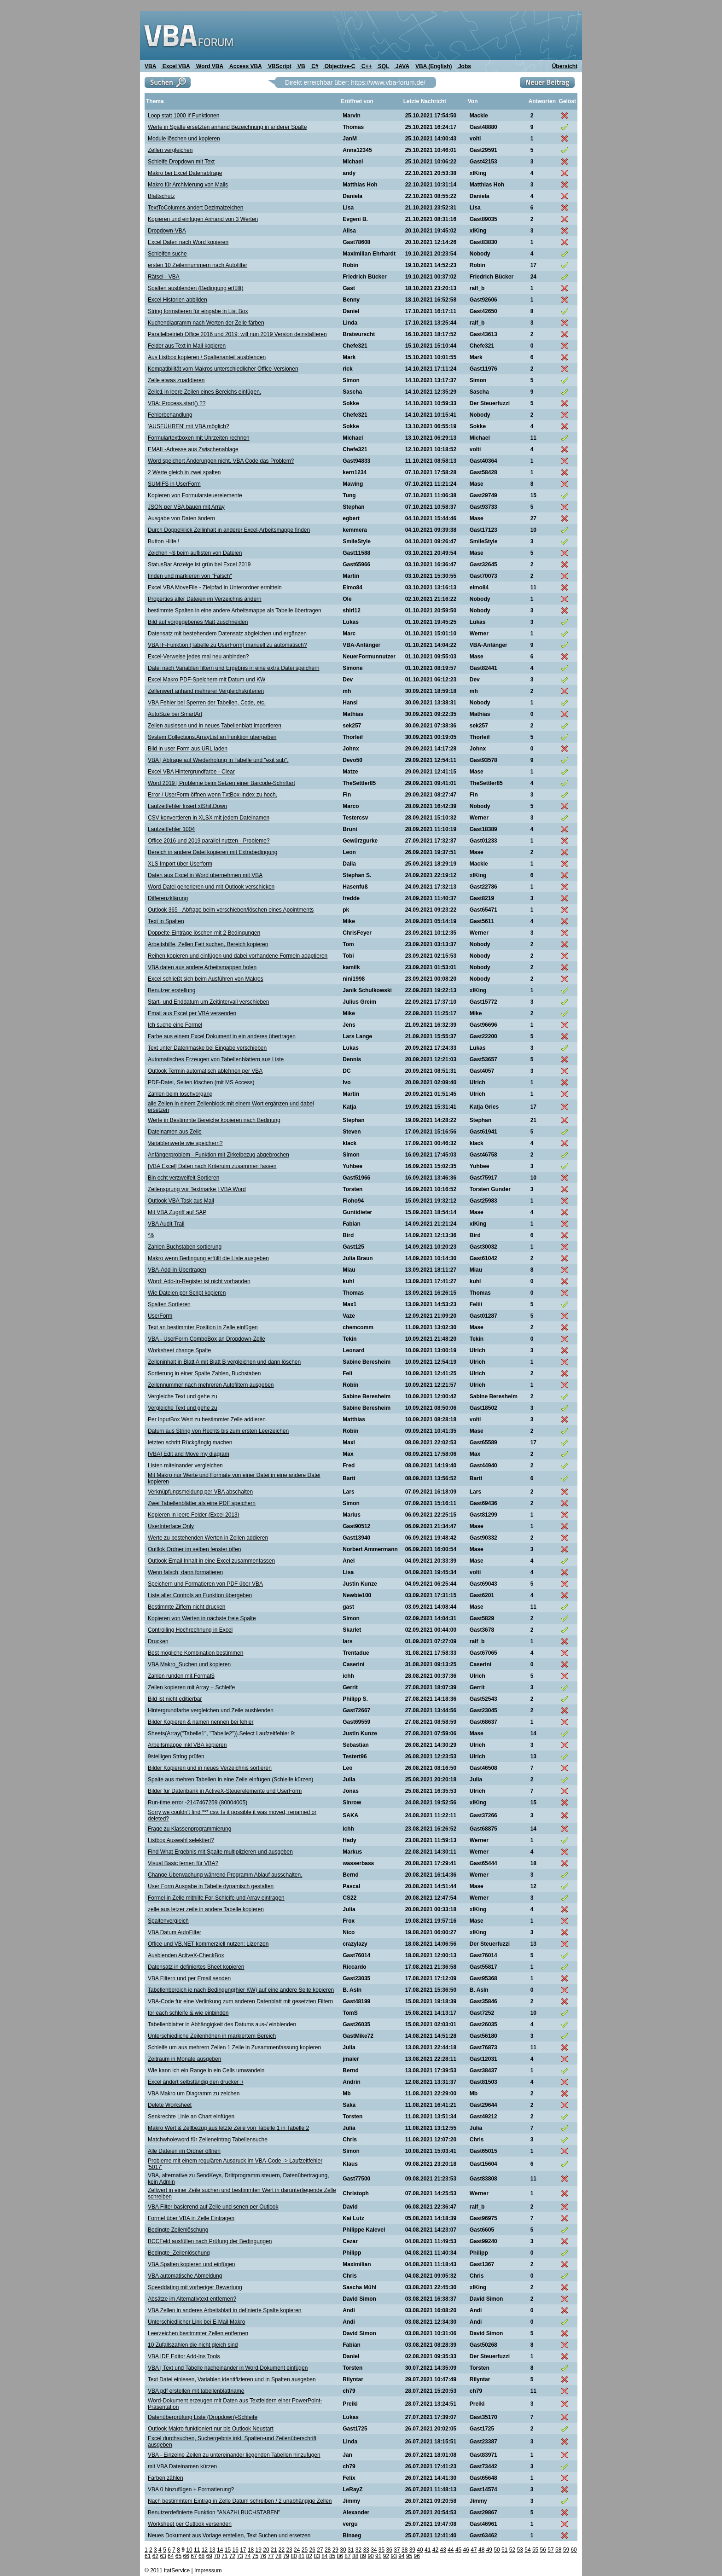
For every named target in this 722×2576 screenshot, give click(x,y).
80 (294, 2556)
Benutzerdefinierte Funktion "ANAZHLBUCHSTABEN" (214, 2512)
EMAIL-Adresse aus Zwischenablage (193, 449)
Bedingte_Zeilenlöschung (179, 2253)
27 (320, 2550)
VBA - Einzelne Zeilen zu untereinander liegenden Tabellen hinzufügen (234, 2455)
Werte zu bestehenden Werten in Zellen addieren (208, 1538)
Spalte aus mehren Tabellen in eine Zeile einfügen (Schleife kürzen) (230, 1779)
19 (259, 2550)
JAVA (401, 66)
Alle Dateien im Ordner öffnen (184, 2151)
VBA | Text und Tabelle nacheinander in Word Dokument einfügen (228, 2368)
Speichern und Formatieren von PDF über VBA (205, 1584)
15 (228, 2550)
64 (171, 2556)
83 (317, 2556)
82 (309, 2556)
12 (205, 2550)
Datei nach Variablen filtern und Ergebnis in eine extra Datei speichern (234, 668)
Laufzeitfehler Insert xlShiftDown (187, 806)
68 (201, 2556)
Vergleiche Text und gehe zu (182, 1396)
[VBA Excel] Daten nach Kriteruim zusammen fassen (212, 1166)
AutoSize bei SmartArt (175, 714)
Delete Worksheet (170, 2105)
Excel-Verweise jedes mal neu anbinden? (198, 656)
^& (151, 1235)
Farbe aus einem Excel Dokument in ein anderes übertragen (222, 1036)
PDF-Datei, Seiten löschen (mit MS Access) (201, 1082)
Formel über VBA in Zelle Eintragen (191, 2218)
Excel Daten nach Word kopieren (188, 242)
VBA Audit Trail (166, 1224)
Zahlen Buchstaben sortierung (184, 1247)
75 (255, 2556)
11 (197, 2550)
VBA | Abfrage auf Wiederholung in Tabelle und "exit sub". (218, 760)
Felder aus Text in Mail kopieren (187, 346)
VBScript (279, 66)
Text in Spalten (166, 921)
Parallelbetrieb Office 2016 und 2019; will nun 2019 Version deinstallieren (237, 334)
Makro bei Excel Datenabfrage (185, 173)
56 (543, 2550)
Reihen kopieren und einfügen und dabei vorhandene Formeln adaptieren (237, 956)
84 (324, 2556)
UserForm (160, 1316)
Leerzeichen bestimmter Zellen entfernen (198, 2333)
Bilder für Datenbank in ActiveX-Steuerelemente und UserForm (225, 1791)
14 (220, 2550)
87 (347, 2556)
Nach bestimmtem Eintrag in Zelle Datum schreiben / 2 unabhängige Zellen (240, 2501)
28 (328, 2550)
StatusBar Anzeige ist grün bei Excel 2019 (199, 564)
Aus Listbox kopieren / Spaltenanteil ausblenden (207, 357)
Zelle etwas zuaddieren (176, 380)
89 (363, 2556)
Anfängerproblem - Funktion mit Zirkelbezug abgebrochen (218, 1154)
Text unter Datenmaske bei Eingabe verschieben (207, 1048)
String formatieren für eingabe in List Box (198, 311)
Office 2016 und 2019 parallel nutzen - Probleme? (209, 840)
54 (527, 2550)
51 (504, 2550)
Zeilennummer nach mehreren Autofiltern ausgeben (211, 1385)
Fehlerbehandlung (170, 415)
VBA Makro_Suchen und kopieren (189, 1664)
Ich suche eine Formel (175, 1025)
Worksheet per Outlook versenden (190, 2524)
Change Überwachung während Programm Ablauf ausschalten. (225, 1875)
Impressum (207, 2570)
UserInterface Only (171, 1526)
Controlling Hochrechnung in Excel (190, 1630)
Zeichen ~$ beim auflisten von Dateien (195, 553)
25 (305, 2550)
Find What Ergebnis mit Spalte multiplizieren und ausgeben (220, 1852)
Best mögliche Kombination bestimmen (195, 1653)
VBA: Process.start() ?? (176, 403)
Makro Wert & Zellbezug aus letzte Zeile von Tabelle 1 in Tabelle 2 (228, 2128)
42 (435, 2550)
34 (374, 2550)
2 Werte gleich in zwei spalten (184, 472)
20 (266, 2550)
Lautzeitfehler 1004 (171, 829)
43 (443, 2550)
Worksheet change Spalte (179, 1350)
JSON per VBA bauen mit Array (186, 507)
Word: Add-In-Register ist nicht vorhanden (199, 1281)
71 (224, 2556)
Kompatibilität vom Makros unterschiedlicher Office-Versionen (223, 369)
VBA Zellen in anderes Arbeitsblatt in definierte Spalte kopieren (225, 2310)
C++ (366, 66)
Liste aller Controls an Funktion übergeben (200, 1595)
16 (235, 2550)
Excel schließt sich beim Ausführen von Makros (205, 979)
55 (535, 2550)
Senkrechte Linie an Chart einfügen (191, 2116)
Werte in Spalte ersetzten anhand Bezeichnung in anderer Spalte (227, 127)
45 (458, 2550)
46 (466, 2550)
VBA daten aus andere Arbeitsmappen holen (202, 967)
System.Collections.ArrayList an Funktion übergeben (212, 737)
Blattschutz (161, 196)
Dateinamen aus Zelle (175, 1131)
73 (240, 2556)
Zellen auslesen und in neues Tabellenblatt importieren (214, 725)
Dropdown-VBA (167, 230)
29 (335, 2550)
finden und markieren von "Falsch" (190, 576)
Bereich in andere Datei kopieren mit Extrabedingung (213, 852)
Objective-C (339, 66)
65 (178, 2556)
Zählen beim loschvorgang (180, 1094)
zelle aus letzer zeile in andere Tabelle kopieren (206, 1909)
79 (286, 2556)
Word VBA (209, 66)
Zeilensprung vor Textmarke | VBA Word (197, 1189)
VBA (150, 66)
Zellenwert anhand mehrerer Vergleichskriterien (206, 691)
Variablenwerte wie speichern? (185, 1143)
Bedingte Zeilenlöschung (178, 2230)
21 (274, 2550)
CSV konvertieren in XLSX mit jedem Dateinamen (208, 817)
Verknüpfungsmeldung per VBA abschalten (200, 1492)
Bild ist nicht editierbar (175, 1699)
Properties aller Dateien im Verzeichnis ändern (205, 599)
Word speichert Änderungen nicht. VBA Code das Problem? (221, 461)
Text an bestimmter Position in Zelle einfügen (203, 1327)
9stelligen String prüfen (176, 1756)
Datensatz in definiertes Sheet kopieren (196, 1967)
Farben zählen (165, 2478)
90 (370, 2556)
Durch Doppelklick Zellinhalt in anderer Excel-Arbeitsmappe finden (229, 530)
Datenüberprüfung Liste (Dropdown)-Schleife (202, 2417)
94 (401, 2556)
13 (212, 2550)
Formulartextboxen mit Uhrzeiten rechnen (199, 438)
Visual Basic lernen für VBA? (183, 1863)
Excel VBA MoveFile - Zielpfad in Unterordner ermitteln (215, 587)
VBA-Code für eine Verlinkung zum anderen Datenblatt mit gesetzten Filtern (240, 2001)
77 (271, 2556)
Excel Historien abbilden (177, 300)
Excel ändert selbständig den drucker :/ (195, 2082)
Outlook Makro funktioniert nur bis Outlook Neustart (211, 2428)
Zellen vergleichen (170, 150)
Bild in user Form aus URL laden (187, 748)
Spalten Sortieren (169, 1304)
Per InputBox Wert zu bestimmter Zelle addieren (207, 1419)
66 (186, 2556)
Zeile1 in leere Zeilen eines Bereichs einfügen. (204, 392)
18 (251, 2550)
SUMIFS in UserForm (174, 484)
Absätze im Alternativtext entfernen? (192, 2299)
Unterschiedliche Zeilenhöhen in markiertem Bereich (212, 2036)
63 (163, 2556)
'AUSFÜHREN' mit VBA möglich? (188, 426)
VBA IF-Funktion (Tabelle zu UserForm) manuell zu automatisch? (227, 645)
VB (300, 66)
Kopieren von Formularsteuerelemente (195, 495)
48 (481, 2550)
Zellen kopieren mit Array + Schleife (191, 1687)
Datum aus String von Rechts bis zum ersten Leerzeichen (218, 1431)
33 (366, 2550)
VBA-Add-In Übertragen (177, 1270)
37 (397, 2550)
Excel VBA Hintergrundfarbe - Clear (191, 771)
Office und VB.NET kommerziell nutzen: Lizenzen (208, 1944)
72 (232, 2556)
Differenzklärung (168, 898)
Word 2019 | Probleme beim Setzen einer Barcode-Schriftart (221, 783)
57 (550, 2550)
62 (155, 2556)
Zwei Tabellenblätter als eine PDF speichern (202, 1503)
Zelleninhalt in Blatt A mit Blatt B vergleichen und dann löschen (224, 1362)
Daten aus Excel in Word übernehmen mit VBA (205, 875)
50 (497, 2550)
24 (297, 2550)
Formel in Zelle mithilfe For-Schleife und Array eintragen (216, 1898)
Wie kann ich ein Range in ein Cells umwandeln (206, 2070)
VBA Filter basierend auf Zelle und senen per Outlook (213, 2207)
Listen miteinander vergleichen (185, 1465)
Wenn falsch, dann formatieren (185, 1572)
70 (217, 2556)
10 (189, 2550)
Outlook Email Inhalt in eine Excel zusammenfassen (211, 1561)
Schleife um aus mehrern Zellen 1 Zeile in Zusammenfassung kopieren (234, 2047)
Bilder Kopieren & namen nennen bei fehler (201, 1722)
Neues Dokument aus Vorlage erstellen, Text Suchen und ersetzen (229, 2535)
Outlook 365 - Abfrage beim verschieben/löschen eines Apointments (231, 910)
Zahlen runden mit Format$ (181, 1676)
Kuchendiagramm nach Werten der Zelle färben (206, 323)
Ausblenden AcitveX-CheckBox (186, 1955)
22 (282, 2550)
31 (351, 2550)
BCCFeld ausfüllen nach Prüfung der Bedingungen (210, 2241)
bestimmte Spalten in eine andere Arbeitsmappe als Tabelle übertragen (234, 610)
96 (417, 2556)
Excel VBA (175, 66)
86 (340, 2556)
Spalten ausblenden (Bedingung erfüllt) (195, 288)
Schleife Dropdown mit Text (181, 161)
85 (332, 2556)
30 (343, 2550)
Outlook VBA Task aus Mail (181, 1201)
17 (243, 2550)
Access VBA (245, 66)
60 (573, 2550)
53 (520, 2550)
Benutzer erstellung (171, 990)
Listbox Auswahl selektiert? (181, 1840)
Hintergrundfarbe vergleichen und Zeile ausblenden (211, 1710)
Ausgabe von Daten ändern (181, 518)
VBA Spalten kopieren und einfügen (191, 2264)
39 (412, 2550)
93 (394, 2556)
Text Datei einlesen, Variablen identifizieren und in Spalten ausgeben (232, 2379)
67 (194, 2556)
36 (389, 2550)
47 (474, 2550)
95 (409, 2556)
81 (301, 2556)
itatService (177, 2570)
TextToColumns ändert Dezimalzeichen (195, 207)
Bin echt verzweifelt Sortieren (183, 1178)
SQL (383, 66)
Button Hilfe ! (164, 541)
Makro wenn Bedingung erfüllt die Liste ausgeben (208, 1258)
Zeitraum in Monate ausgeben (184, 2059)
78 (278, 2556)
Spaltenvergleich (168, 1921)
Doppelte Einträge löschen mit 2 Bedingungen (204, 933)
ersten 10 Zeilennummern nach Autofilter (197, 265)
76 (263, 2556)
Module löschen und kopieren (184, 138)
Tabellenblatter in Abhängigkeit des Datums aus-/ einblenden (222, 2024)
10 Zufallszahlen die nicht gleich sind (193, 2345)
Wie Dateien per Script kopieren (187, 1293)
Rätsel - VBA (164, 276)
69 (209, 2556)
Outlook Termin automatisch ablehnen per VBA (205, 1071)
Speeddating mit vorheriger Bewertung (195, 2287)
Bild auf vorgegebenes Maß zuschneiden (198, 622)
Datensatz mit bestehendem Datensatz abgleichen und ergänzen (227, 633)
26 (312, 2550)
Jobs (464, 66)
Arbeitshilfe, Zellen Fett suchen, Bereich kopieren (208, 944)
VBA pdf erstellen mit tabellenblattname (196, 2391)
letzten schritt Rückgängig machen (190, 1442)
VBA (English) (433, 66)
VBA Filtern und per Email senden (189, 1978)
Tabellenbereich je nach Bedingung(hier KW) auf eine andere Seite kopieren (241, 1990)
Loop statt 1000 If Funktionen (183, 115)
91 (378, 2556)
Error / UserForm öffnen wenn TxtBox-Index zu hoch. (212, 794)
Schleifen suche (167, 253)
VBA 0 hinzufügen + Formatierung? (191, 2489)
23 (289, 2550)
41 (428, 2550)
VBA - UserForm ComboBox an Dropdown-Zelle (206, 1339)
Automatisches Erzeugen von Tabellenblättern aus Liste (216, 1059)
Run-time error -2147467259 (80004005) (197, 1802)
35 (381, 2550)
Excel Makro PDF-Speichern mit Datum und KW (206, 679)
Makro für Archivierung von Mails (188, 184)
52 (512, 2550)
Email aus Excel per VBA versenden (192, 1013)
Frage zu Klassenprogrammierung (189, 1829)
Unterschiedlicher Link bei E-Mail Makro (196, 2322)
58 (558, 2550)
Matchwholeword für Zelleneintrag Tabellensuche (208, 2139)
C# (314, 66)
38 (405, 2550)
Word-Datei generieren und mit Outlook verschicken (211, 887)
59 (566, 2550)
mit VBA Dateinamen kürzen (182, 2466)
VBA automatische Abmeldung (185, 2276)
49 (489, 2550)
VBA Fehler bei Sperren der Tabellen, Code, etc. (207, 702)
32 (358, 2550)
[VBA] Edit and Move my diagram (188, 1454)
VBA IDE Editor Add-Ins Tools (184, 2356)
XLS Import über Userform (180, 864)
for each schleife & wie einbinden (188, 2013)
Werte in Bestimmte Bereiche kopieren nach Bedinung (214, 1120)
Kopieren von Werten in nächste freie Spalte (202, 1618)
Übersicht (564, 66)
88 (355, 2556)
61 (148, 2556)
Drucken (158, 1641)
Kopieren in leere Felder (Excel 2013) (193, 1515)
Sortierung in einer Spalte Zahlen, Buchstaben (204, 1373)
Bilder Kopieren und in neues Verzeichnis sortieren (210, 1768)
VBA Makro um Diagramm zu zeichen (193, 2093)
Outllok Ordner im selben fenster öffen (194, 1549)
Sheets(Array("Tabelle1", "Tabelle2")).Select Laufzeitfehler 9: (222, 1733)
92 (386, 2556)
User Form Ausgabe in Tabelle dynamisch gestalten (211, 1886)
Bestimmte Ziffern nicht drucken (187, 1607)
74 (247, 2556)
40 (420, 2550)
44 (451, 2550)
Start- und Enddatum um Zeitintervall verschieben (208, 1002)
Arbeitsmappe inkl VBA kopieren (187, 1745)
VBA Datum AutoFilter (174, 1932)
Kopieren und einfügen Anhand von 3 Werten (203, 219)
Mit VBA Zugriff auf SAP (177, 1212)
